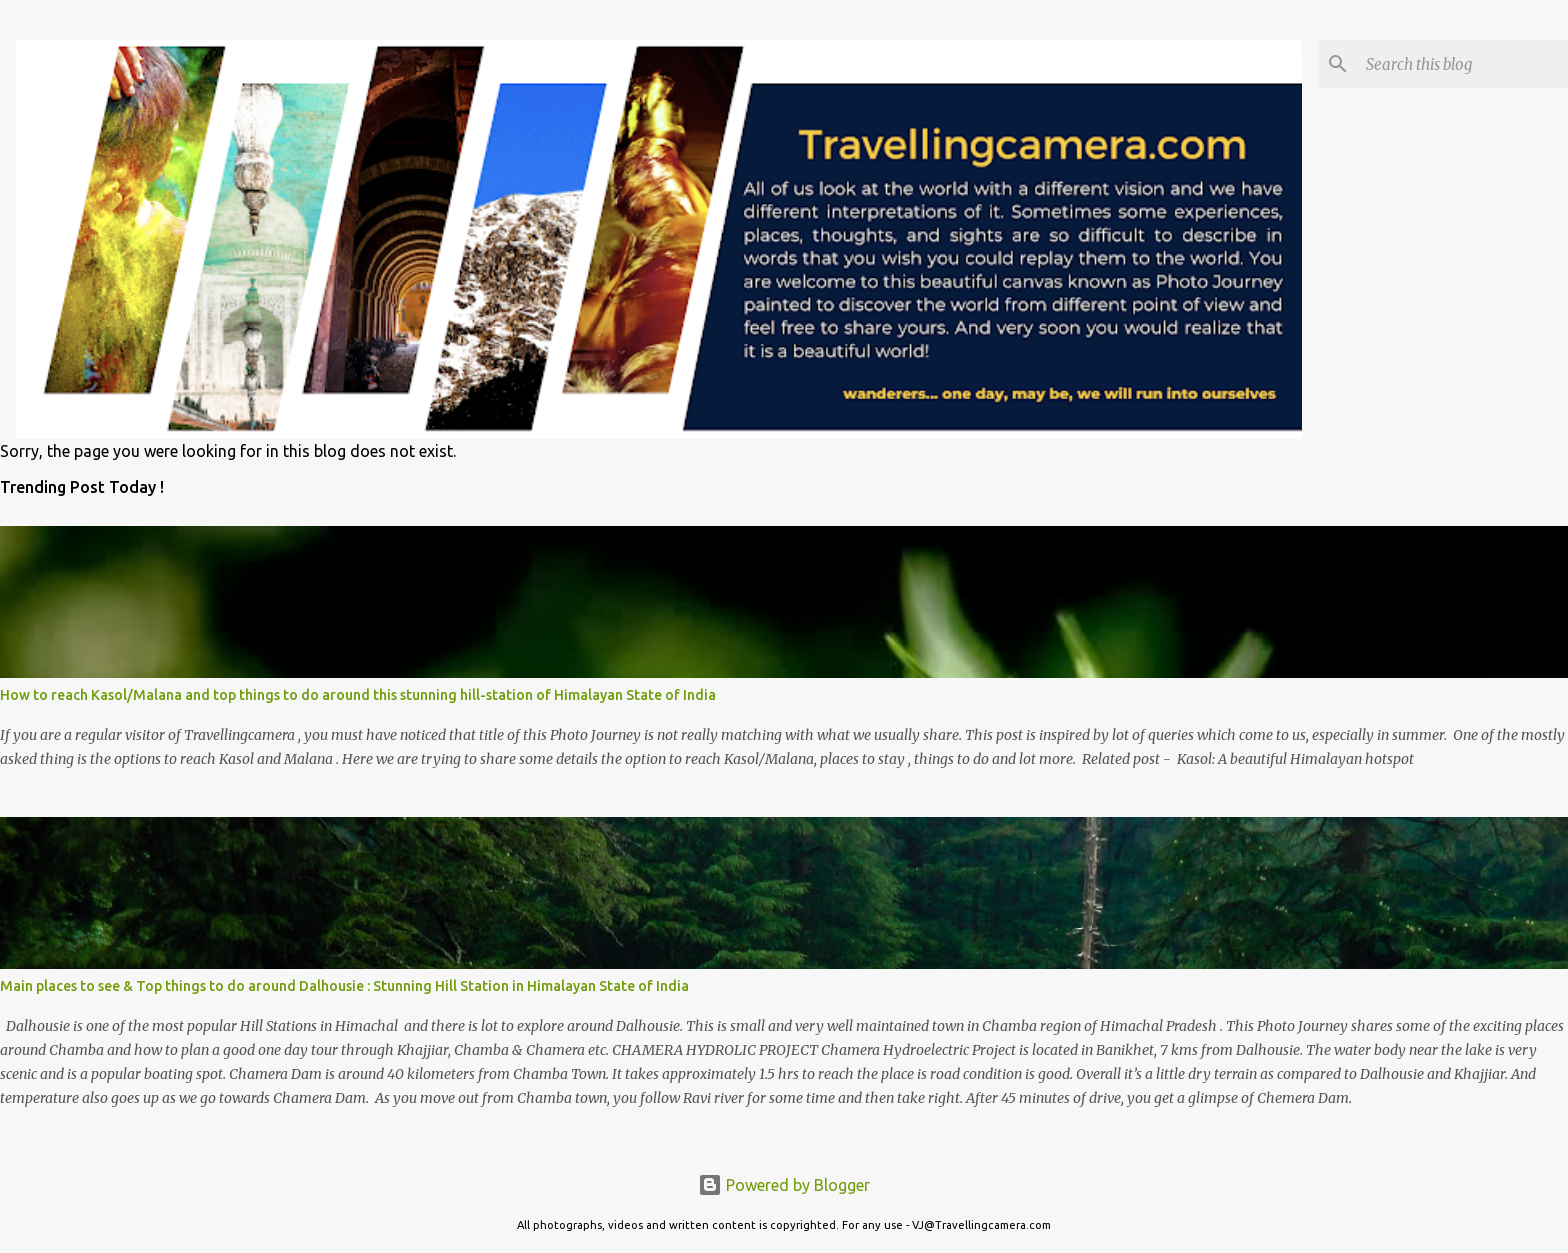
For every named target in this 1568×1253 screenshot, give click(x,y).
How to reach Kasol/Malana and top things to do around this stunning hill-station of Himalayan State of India (358, 695)
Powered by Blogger (784, 1185)
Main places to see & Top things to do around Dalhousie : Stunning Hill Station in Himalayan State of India (344, 986)
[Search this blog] (1463, 64)
